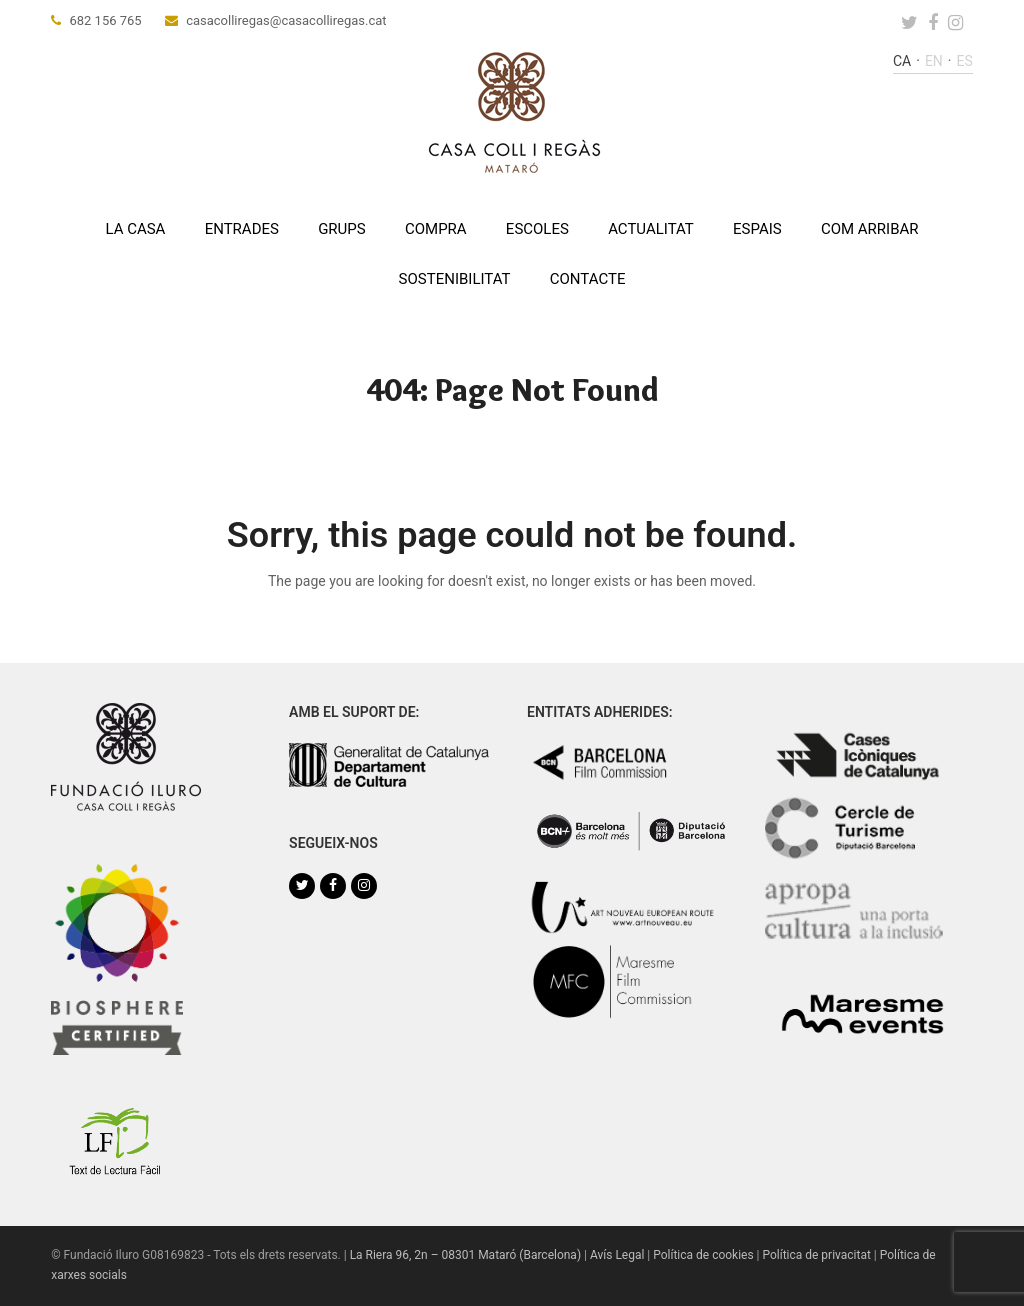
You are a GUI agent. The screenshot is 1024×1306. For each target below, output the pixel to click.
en (934, 61)
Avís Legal (617, 1255)
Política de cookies (703, 1255)
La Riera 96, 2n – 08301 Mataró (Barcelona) (465, 1255)
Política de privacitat (816, 1255)
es (965, 61)
